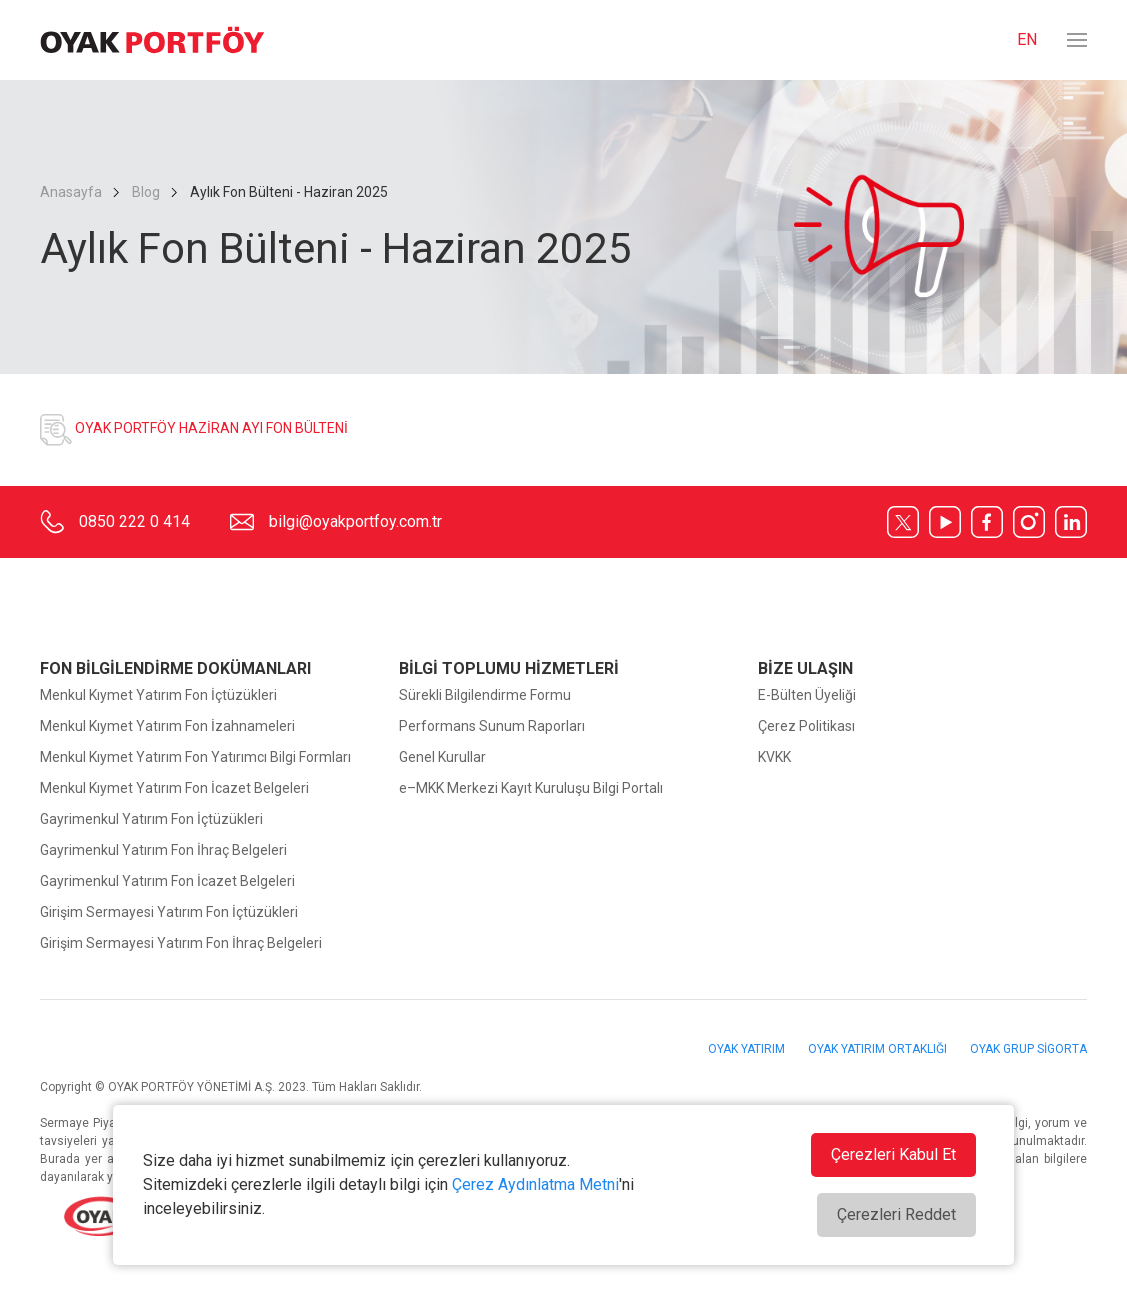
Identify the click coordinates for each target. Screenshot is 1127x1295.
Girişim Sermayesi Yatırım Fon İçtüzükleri (169, 912)
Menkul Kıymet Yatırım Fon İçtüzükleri (158, 695)
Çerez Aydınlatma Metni (535, 1184)
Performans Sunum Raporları (492, 726)
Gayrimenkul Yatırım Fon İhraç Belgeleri (163, 850)
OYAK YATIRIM (748, 1049)
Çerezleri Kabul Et (893, 1154)
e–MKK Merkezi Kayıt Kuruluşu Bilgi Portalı (531, 788)
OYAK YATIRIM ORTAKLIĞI (879, 1049)
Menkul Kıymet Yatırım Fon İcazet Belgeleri (174, 788)
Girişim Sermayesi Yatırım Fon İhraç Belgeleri (181, 943)
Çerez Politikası (806, 726)
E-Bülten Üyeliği (807, 695)
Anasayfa (72, 192)
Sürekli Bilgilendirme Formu (485, 695)
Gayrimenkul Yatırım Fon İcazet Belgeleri (167, 881)
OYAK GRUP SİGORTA (1028, 1049)
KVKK (774, 757)
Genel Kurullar (442, 757)
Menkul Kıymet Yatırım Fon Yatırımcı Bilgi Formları (195, 757)
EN (1027, 39)
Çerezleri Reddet (896, 1214)
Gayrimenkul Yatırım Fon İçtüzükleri (151, 819)
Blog (146, 192)
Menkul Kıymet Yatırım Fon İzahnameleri (167, 726)
